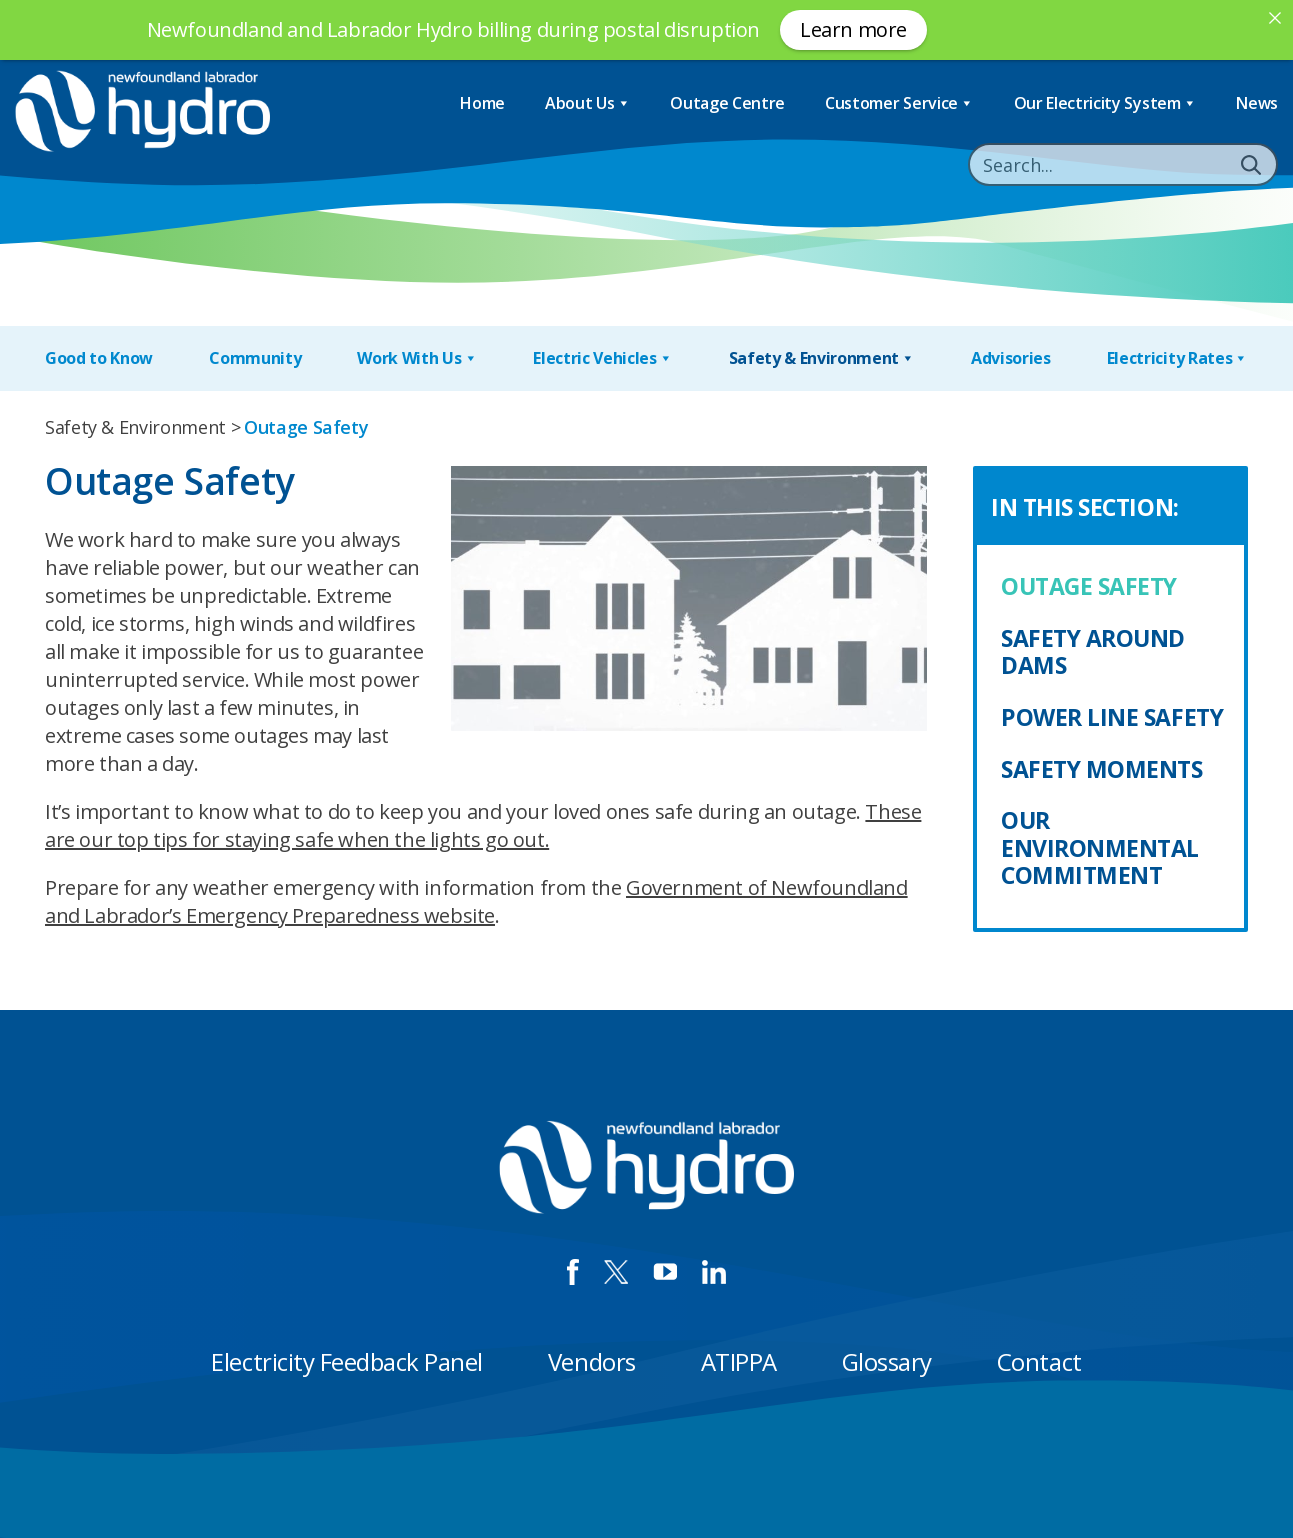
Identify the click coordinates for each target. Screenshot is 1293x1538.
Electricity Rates (1177, 358)
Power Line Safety (1112, 717)
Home (482, 103)
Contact (1039, 1361)
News (1257, 103)
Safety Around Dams (1093, 652)
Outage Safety (1089, 586)
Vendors (592, 1361)
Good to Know (99, 358)
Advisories (1011, 358)
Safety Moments (1102, 769)
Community (255, 358)
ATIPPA (739, 1361)
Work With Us (417, 358)
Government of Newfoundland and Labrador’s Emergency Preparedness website (476, 901)
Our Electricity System (1105, 103)
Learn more (853, 29)
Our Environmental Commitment (1100, 847)
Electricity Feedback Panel (347, 1361)
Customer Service (899, 103)
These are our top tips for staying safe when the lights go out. (483, 825)
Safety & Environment (822, 358)
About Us (587, 103)
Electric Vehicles (602, 358)
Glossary (887, 1361)
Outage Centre (727, 103)
